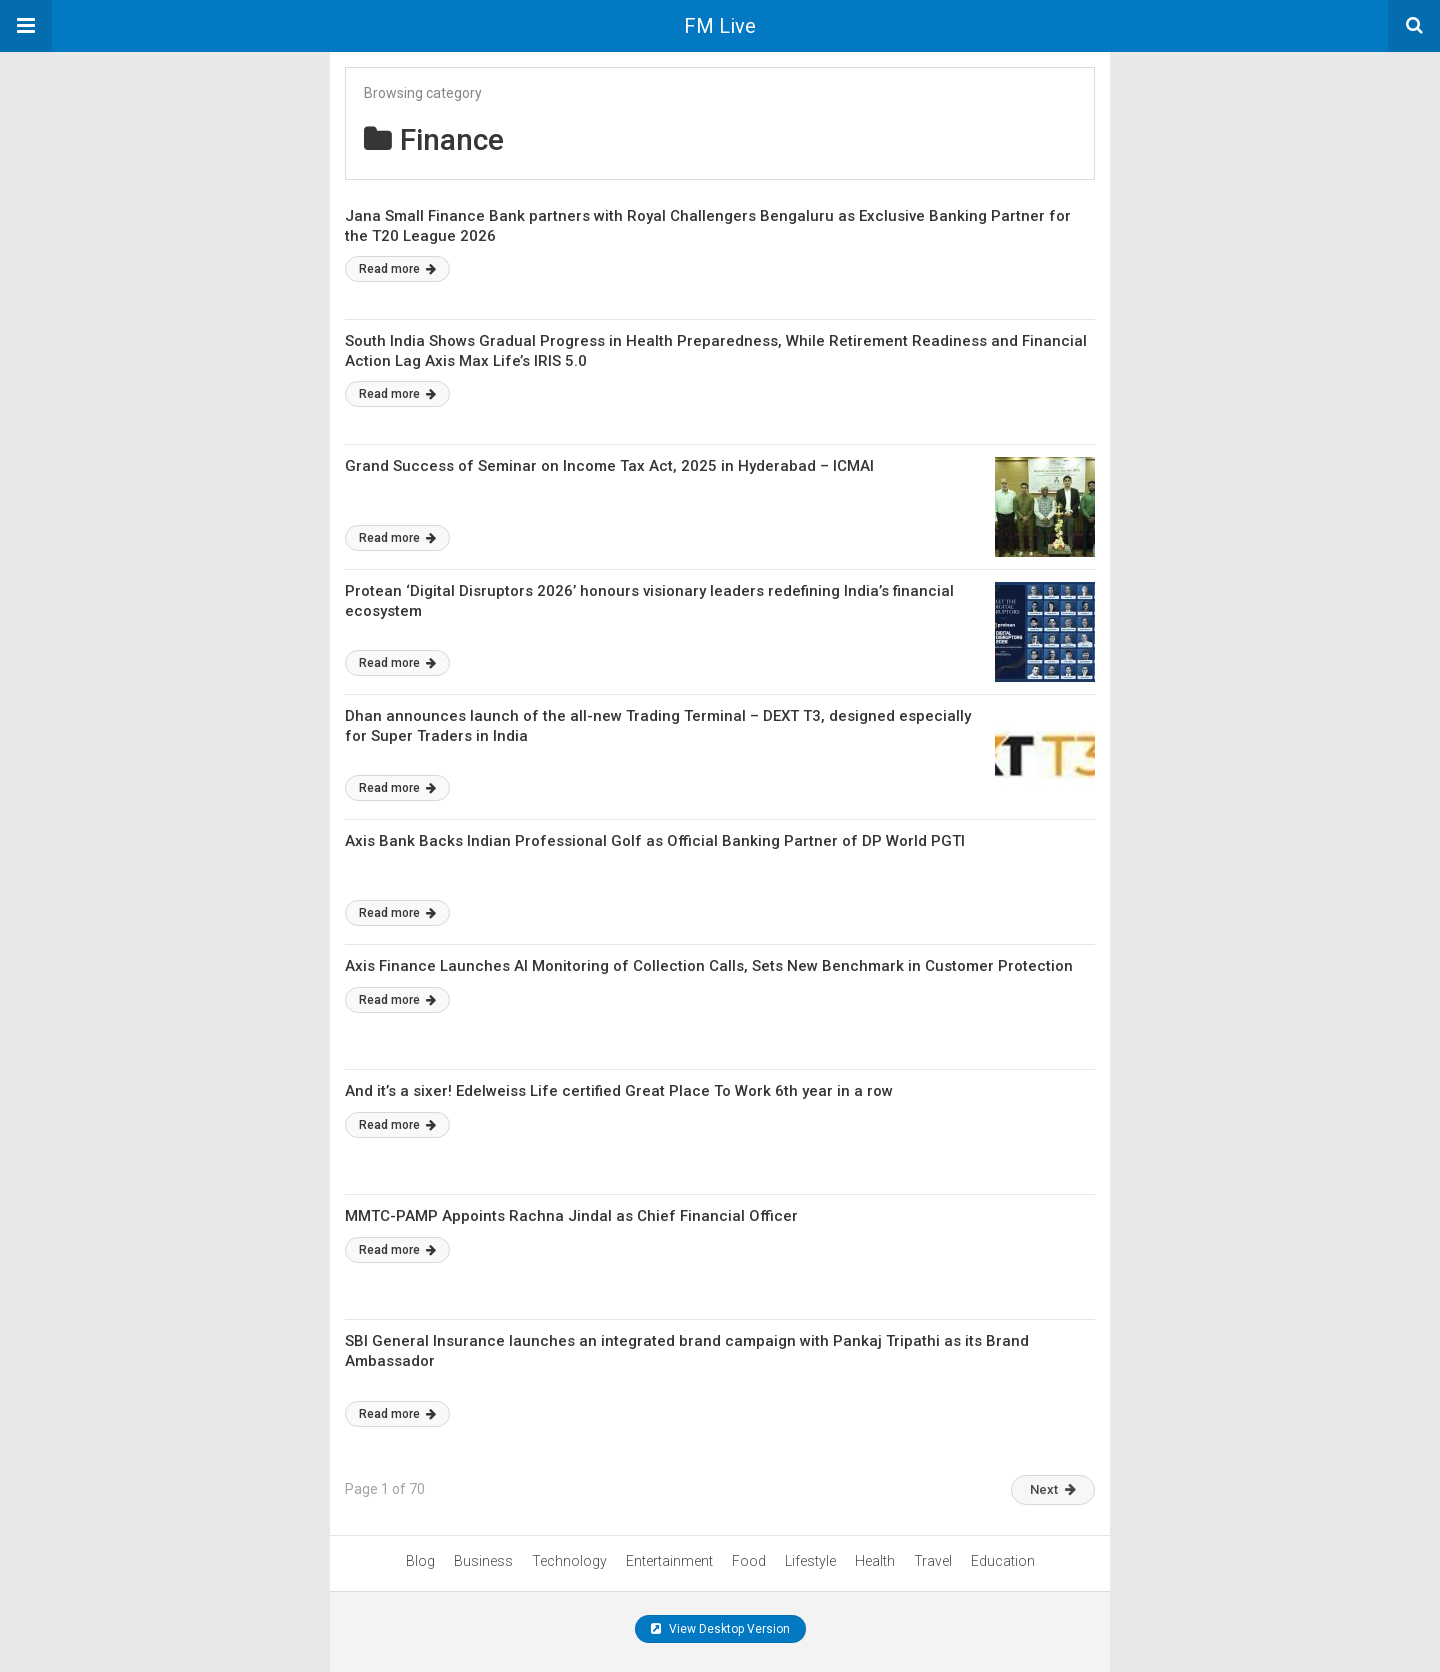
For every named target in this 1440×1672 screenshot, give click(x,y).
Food (749, 1561)
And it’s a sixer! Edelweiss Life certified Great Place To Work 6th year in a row (619, 1091)
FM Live (720, 26)
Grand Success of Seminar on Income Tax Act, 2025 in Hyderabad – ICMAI (609, 466)
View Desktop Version (720, 1629)
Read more (397, 269)
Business (483, 1561)
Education (1003, 1561)
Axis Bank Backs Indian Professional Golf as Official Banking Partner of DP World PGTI (655, 841)
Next (1053, 1489)
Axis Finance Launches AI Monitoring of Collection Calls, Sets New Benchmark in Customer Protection (709, 966)
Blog (420, 1561)
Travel (933, 1561)
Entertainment (669, 1561)
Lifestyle (810, 1561)
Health (875, 1561)
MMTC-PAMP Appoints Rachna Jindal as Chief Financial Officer (571, 1216)
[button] (26, 26)
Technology (569, 1561)
